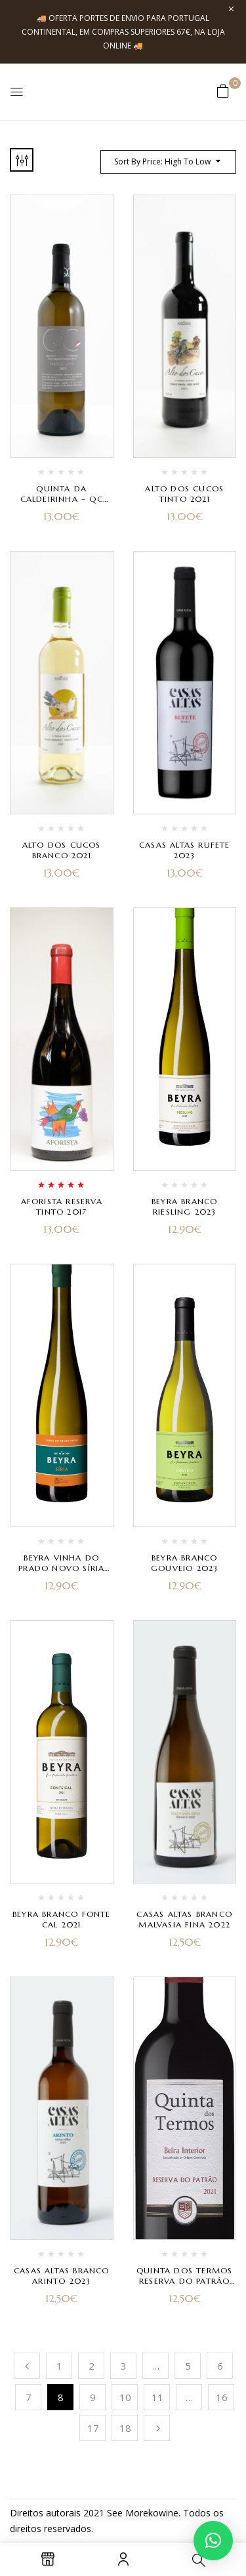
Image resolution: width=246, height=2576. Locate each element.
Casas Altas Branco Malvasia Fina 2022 (184, 1919)
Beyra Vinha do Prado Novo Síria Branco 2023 (61, 1568)
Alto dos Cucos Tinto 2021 (184, 493)
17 (93, 2427)
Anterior (27, 2366)
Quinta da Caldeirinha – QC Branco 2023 (61, 498)
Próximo (157, 2428)
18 (125, 2427)
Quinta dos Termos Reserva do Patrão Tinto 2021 (184, 2280)
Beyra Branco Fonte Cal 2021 (61, 1919)
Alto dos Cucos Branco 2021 (61, 850)
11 (157, 2397)
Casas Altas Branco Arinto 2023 (62, 2275)
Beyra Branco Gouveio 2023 (184, 1563)
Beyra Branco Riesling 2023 (184, 1206)
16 (222, 2397)
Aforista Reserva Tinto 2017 (61, 1206)
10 (125, 2397)
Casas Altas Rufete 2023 (184, 850)
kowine (163, 2513)
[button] (223, 91)
